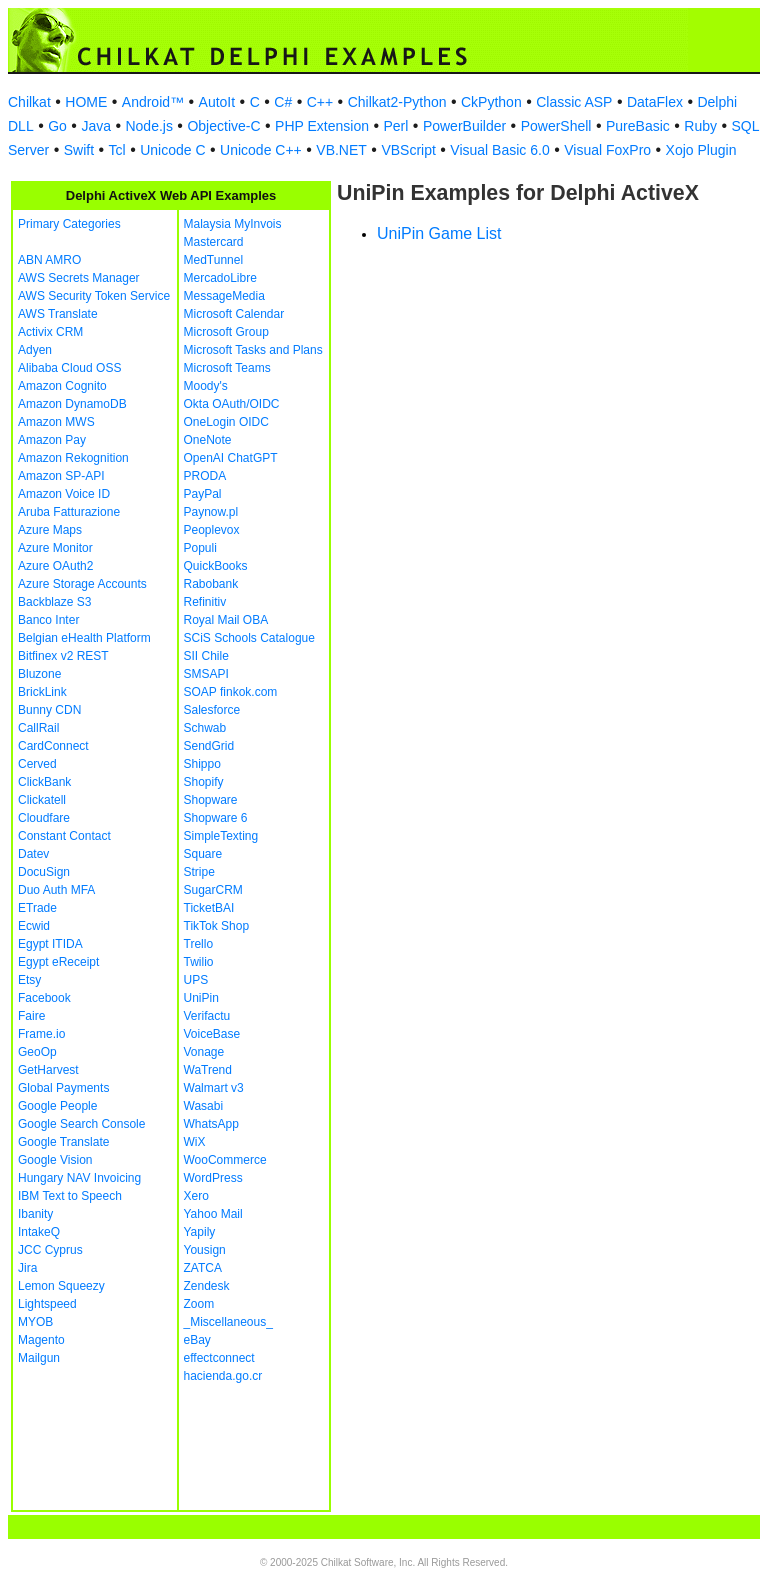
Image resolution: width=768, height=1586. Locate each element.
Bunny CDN (49, 710)
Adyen (35, 350)
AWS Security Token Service (94, 296)
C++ (320, 102)
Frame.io (41, 1034)
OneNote (208, 440)
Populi (200, 548)
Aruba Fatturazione (69, 512)
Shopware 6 (216, 818)
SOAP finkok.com (231, 692)
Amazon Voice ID (64, 494)
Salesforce (212, 710)
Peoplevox (212, 530)
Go (57, 126)
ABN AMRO (49, 260)
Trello (199, 944)
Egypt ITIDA (50, 944)
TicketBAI (209, 908)
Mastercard (214, 242)
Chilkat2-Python (397, 102)
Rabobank (211, 584)
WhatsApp (211, 1124)
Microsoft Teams (227, 368)
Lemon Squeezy (61, 1286)
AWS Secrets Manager (79, 278)
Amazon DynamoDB (72, 404)
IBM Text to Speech (70, 1196)
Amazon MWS (56, 422)
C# (283, 102)
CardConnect (53, 746)
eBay (197, 1340)
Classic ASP (574, 102)
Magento (41, 1340)
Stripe (199, 872)
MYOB (35, 1322)
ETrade (37, 908)
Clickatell (42, 800)
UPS (196, 980)
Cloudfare (44, 818)
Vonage (204, 1052)
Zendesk (207, 1286)
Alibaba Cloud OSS (69, 368)
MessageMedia (224, 296)
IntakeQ (39, 1232)
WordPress (213, 1178)
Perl (395, 126)
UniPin (201, 998)
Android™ (153, 102)
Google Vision (55, 1160)
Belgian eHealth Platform (84, 638)
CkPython (491, 102)
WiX (195, 1142)
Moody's (206, 386)
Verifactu (207, 1016)
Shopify (204, 782)
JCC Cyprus (50, 1250)
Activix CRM (50, 332)
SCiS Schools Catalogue (249, 638)
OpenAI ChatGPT (231, 458)
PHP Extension (322, 126)
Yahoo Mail (213, 1214)
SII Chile (206, 656)
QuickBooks (216, 566)
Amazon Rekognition (73, 458)
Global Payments (63, 1088)
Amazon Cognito (62, 386)
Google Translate (63, 1142)
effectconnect (219, 1358)
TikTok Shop (217, 926)
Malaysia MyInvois (233, 224)
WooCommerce (225, 1160)
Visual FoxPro (607, 150)
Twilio (199, 962)
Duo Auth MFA (56, 890)
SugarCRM (213, 890)
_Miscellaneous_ (228, 1322)
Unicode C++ (261, 150)
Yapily (200, 1232)
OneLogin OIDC (226, 422)
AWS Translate (58, 314)
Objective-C (223, 126)
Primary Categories (69, 224)
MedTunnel (214, 260)
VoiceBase (212, 1034)
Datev (33, 854)
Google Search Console (81, 1124)
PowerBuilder (464, 126)
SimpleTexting (221, 836)
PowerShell (556, 126)
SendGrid (209, 746)
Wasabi (204, 1106)
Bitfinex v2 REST (63, 656)
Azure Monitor (55, 548)
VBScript (408, 150)
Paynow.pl (211, 512)
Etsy (29, 980)
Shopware (211, 800)
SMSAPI (206, 674)
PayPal (203, 494)
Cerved (37, 764)
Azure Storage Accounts (82, 584)
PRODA (205, 476)
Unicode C (172, 150)
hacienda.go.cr (223, 1376)
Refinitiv (205, 602)
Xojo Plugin (701, 150)
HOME (86, 102)
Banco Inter (48, 620)
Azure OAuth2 (55, 566)
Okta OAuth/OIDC (232, 404)
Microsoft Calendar (234, 314)
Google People (57, 1106)
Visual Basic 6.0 (499, 150)
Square (203, 854)
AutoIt (217, 102)
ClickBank (44, 782)
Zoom (199, 1304)
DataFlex (655, 102)
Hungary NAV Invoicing (79, 1178)
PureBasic (638, 126)
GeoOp (37, 1052)
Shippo (202, 764)
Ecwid (34, 926)
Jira (27, 1268)
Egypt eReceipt (58, 962)
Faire (31, 1016)
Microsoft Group (226, 332)
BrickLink (42, 692)
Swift (79, 150)
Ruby (700, 126)
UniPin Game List (439, 233)
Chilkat (29, 102)
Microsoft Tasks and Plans (253, 350)
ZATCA (203, 1268)
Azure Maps (50, 530)
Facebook (44, 998)
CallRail (38, 728)
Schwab (205, 728)
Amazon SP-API (61, 476)
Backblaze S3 (54, 602)
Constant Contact (64, 836)
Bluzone (39, 674)
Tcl (117, 150)
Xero (196, 1196)
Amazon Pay (52, 440)
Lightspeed (47, 1304)
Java (96, 126)
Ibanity (35, 1214)
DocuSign (44, 872)
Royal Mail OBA (226, 620)
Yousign (205, 1250)
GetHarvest (48, 1070)
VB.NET (341, 150)
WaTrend (208, 1070)
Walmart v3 (214, 1088)
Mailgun (39, 1358)
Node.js (148, 126)
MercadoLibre (220, 278)
